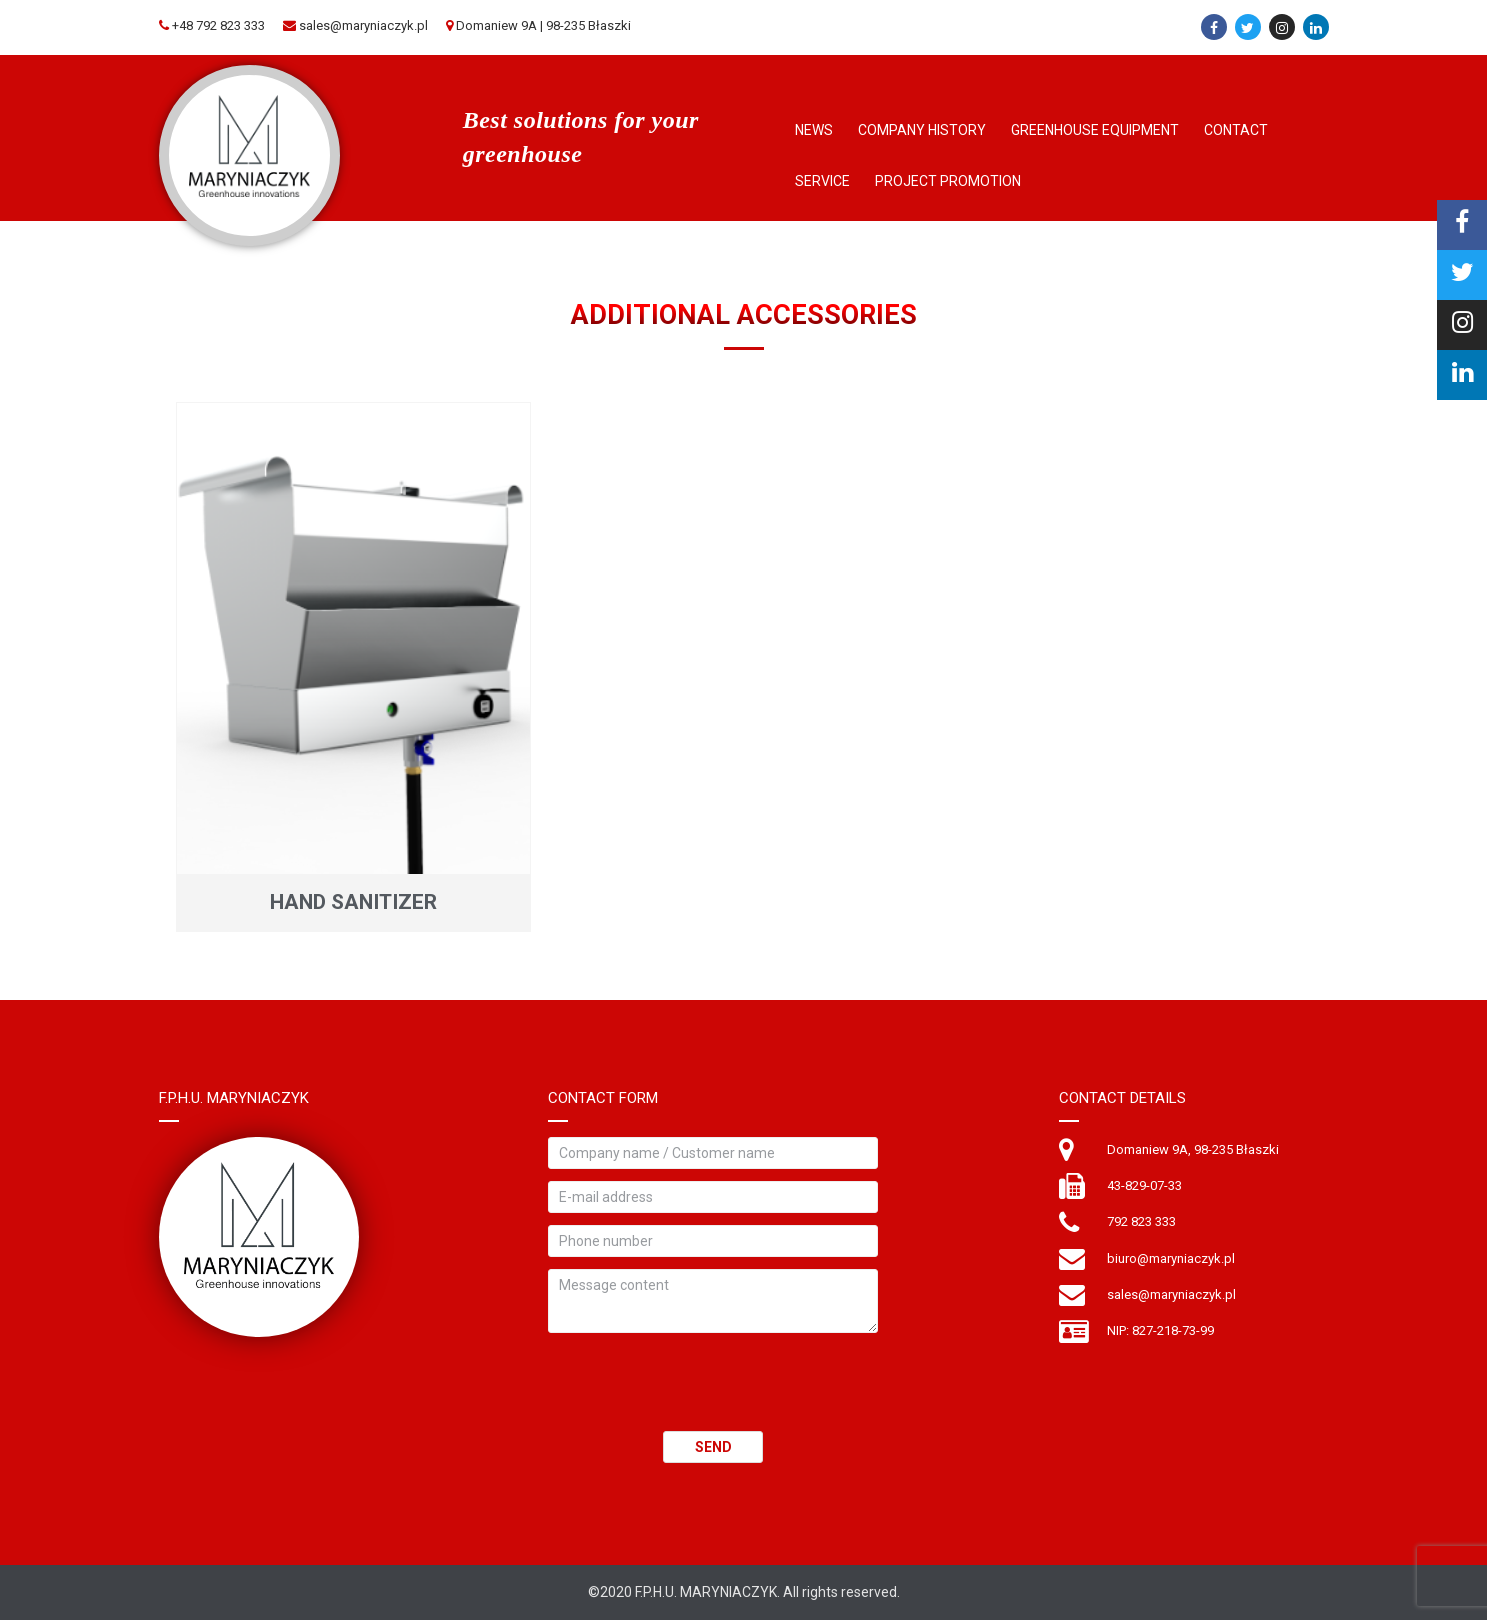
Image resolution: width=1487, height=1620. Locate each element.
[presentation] (700, 1392)
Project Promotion (948, 181)
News (814, 130)
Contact (1236, 130)
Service (822, 181)
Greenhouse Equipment (1095, 130)
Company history (922, 130)
